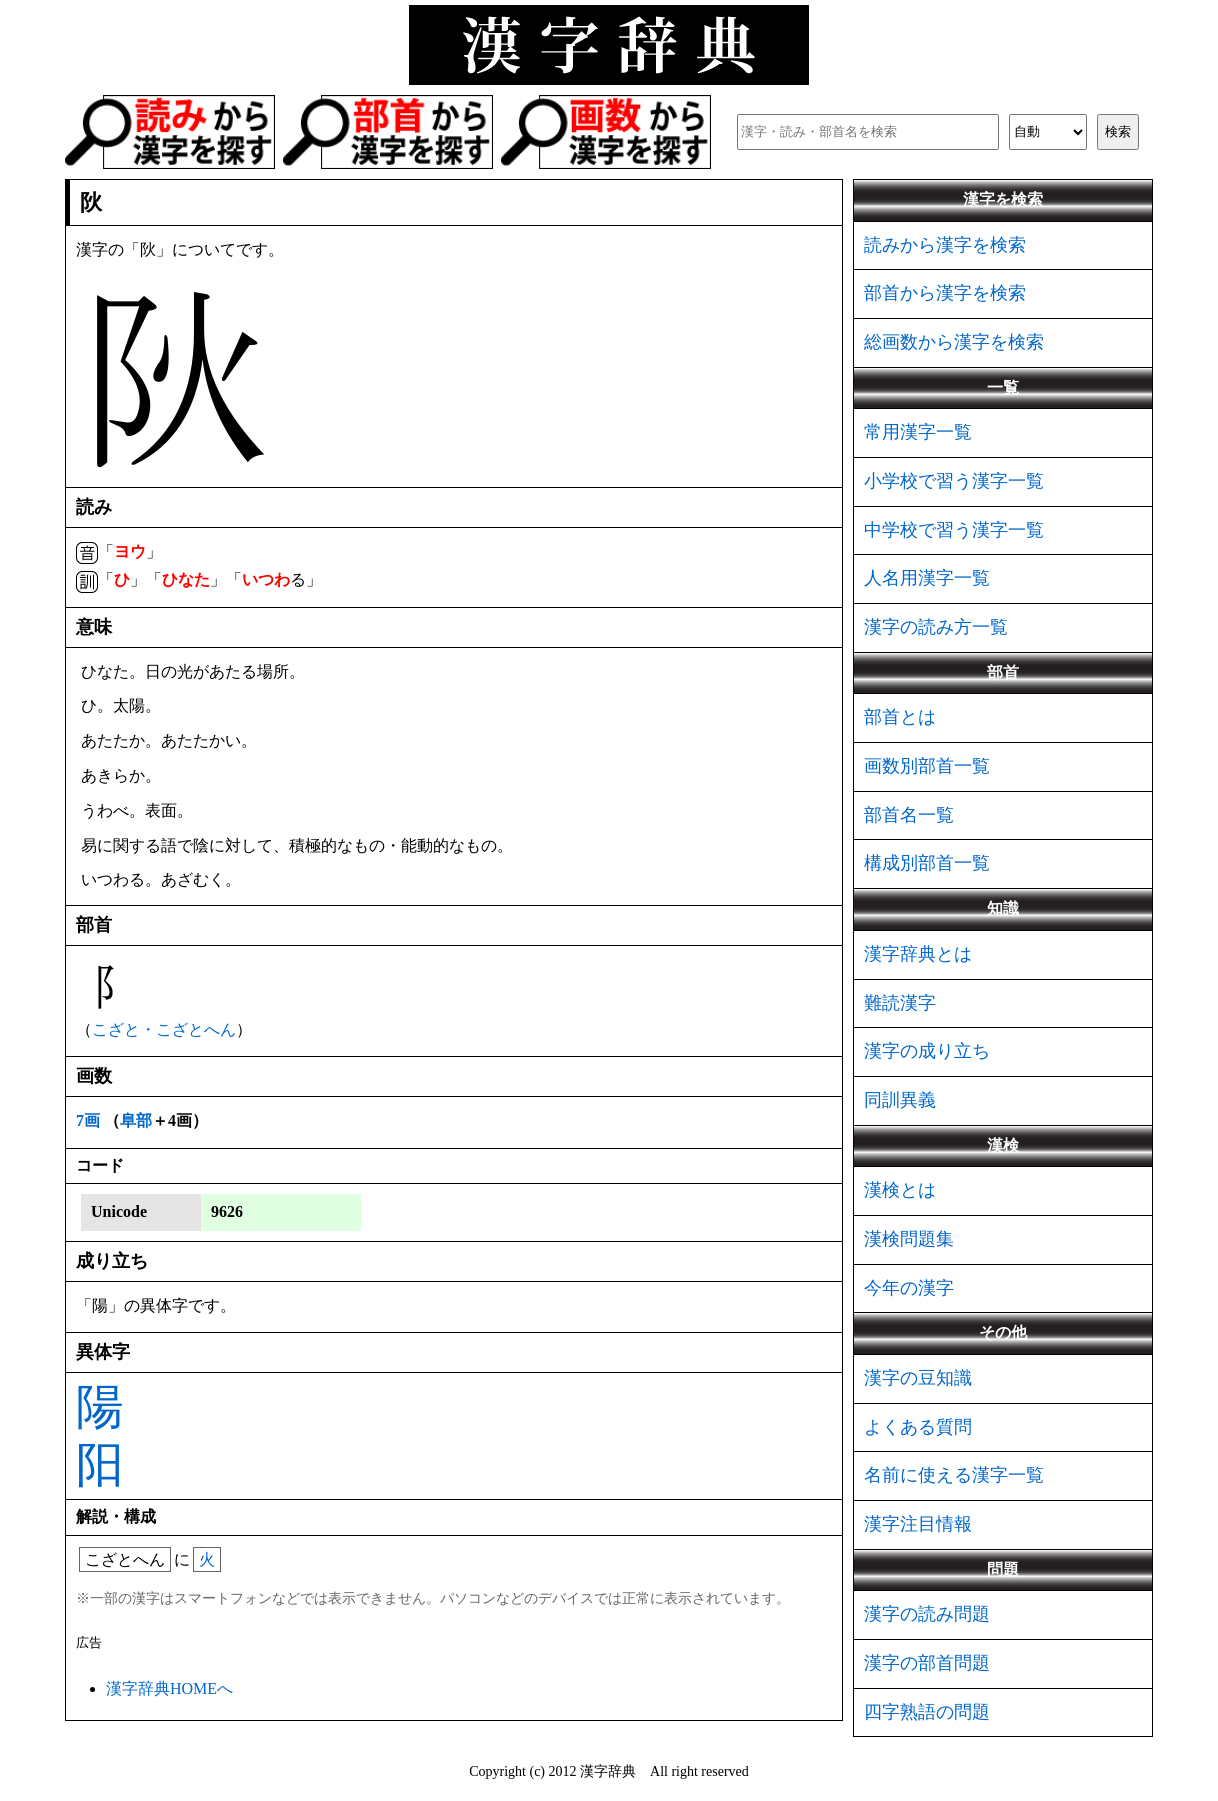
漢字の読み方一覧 (936, 627)
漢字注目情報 (918, 1524)
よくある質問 (918, 1427)
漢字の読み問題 (927, 1614)
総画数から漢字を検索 (954, 342)
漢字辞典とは (918, 954)
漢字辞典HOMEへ (169, 1688)
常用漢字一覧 (918, 432)
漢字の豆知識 (918, 1378)
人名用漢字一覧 (927, 578)
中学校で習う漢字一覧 (954, 530)
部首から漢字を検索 (945, 293)
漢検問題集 (909, 1239)
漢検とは (900, 1190)
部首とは (900, 717)
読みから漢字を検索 (945, 245)
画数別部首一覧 (927, 766)
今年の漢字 (909, 1288)
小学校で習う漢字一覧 (954, 481)
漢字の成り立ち (927, 1051)
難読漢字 (900, 1003)
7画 (88, 1120)
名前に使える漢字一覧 (954, 1475)
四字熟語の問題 (927, 1712)
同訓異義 (900, 1100)
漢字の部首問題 (927, 1663)
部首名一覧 (909, 815)
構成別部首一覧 (927, 863)
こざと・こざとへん (164, 1029)
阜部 (136, 1120)
